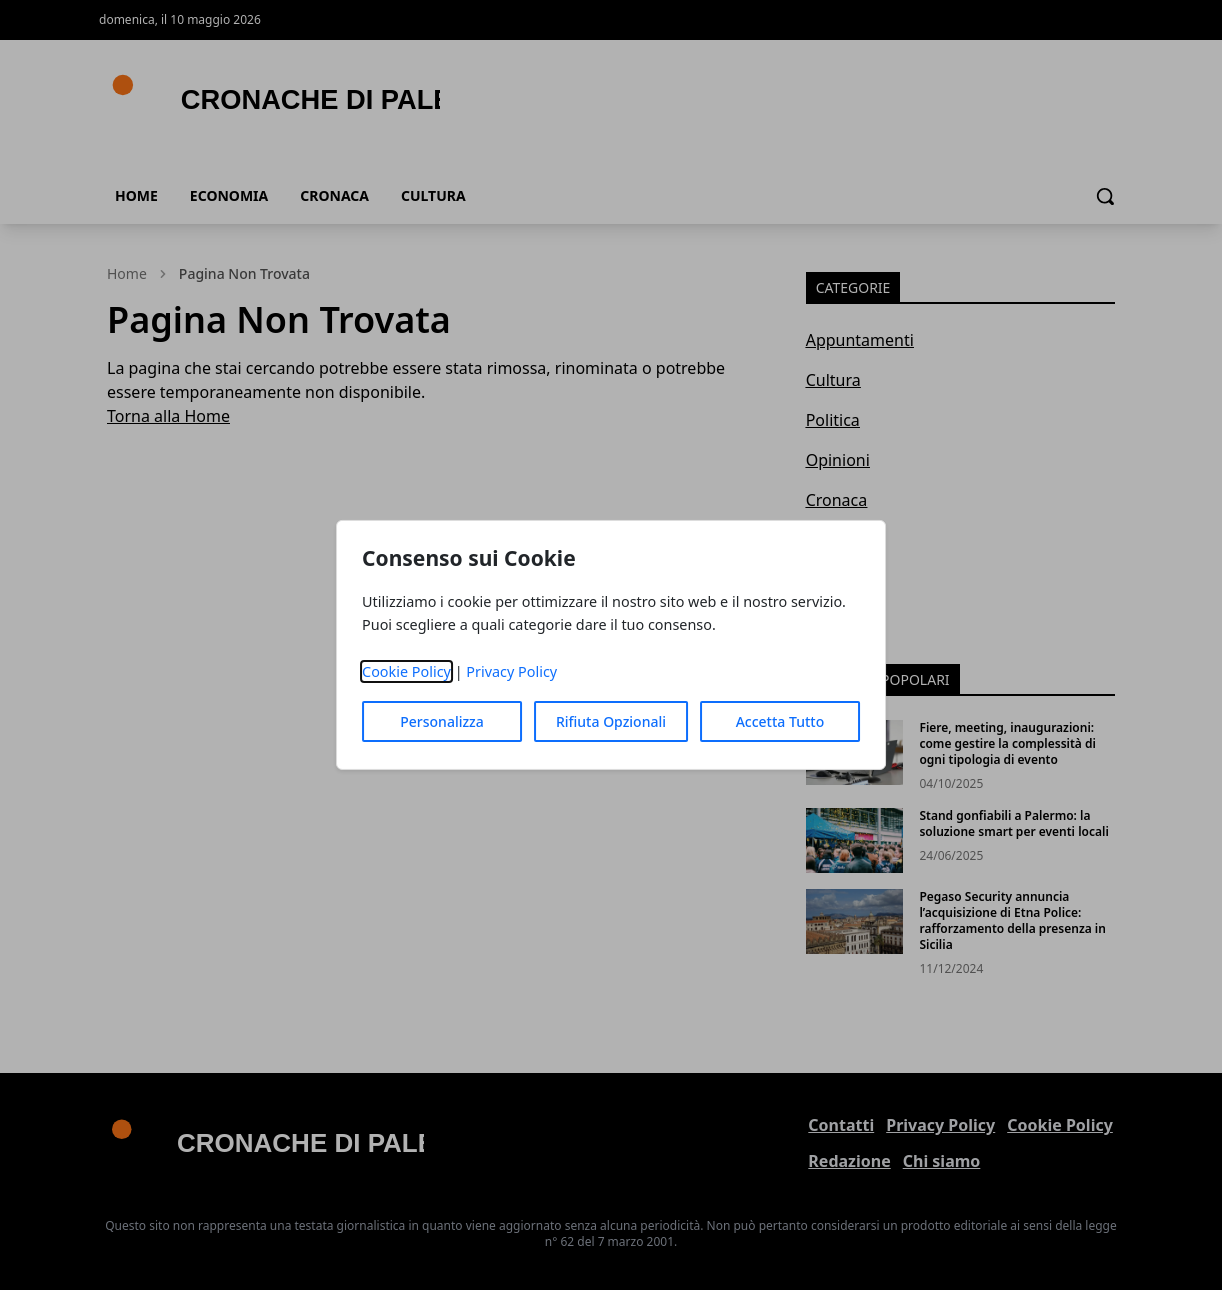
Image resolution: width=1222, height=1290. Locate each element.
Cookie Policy (406, 671)
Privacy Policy (511, 671)
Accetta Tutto (780, 721)
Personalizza (442, 721)
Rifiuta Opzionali (611, 721)
